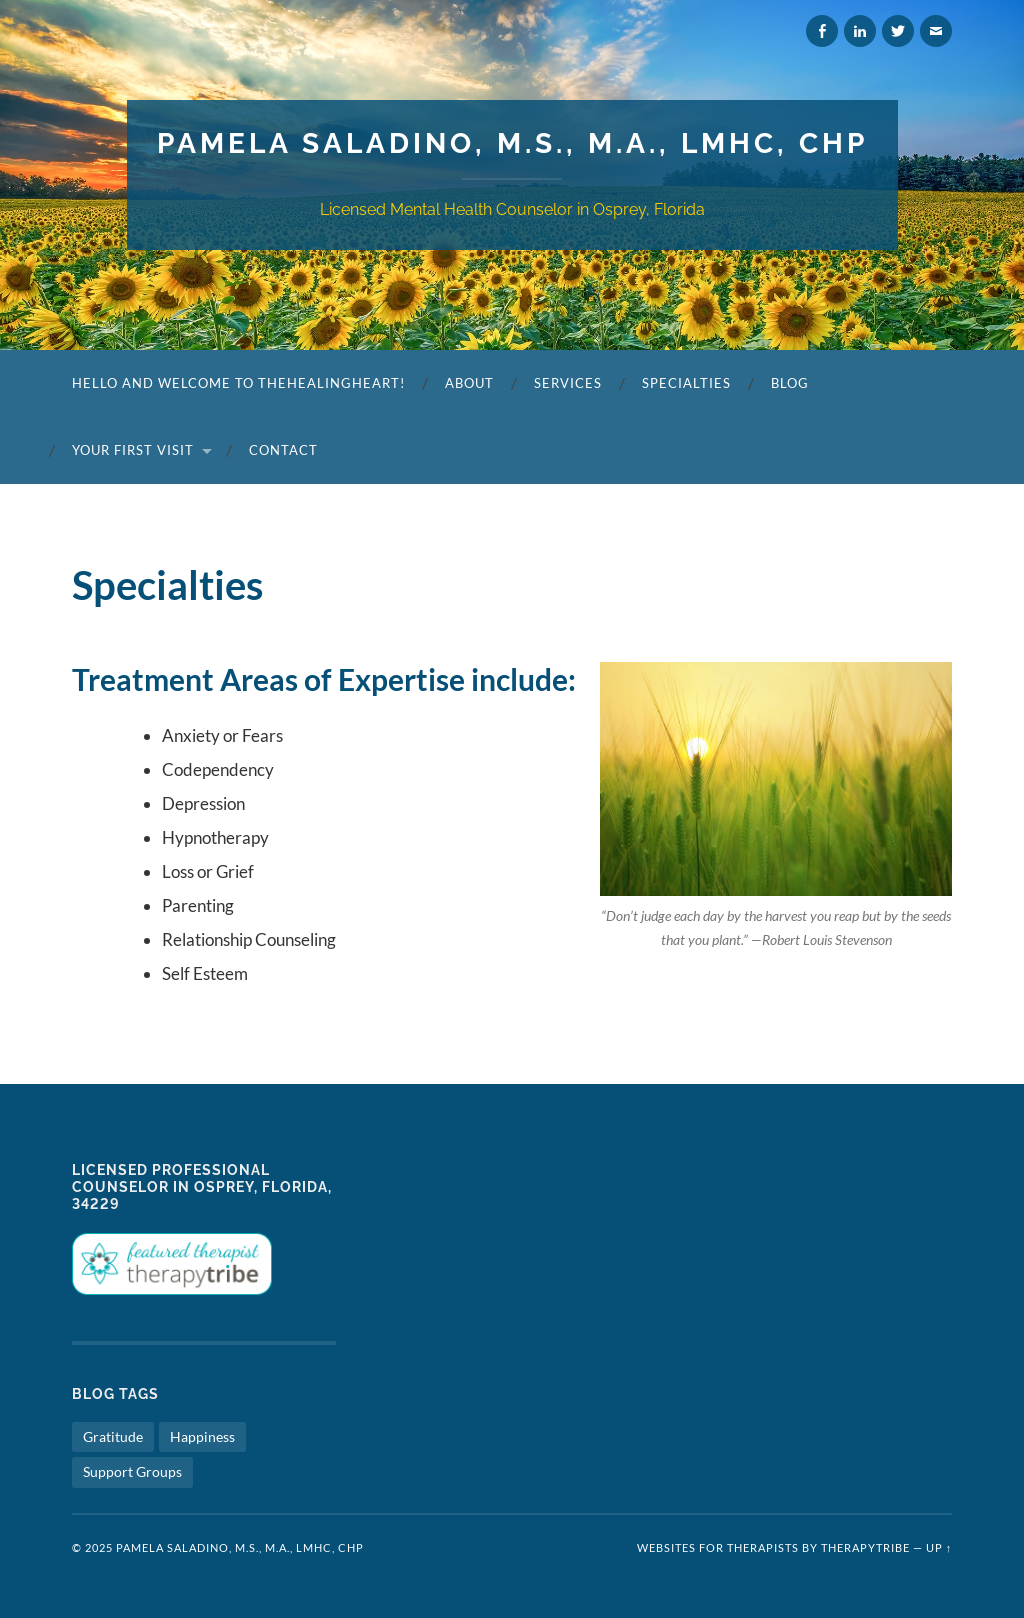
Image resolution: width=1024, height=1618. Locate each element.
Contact (283, 450)
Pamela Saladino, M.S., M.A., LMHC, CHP (512, 143)
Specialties (686, 383)
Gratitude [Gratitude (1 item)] (113, 1436)
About (469, 383)
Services (568, 383)
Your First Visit (133, 450)
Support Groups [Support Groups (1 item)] (132, 1471)
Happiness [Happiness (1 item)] (202, 1436)
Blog (790, 383)
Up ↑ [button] (939, 1547)
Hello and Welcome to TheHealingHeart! (238, 383)
